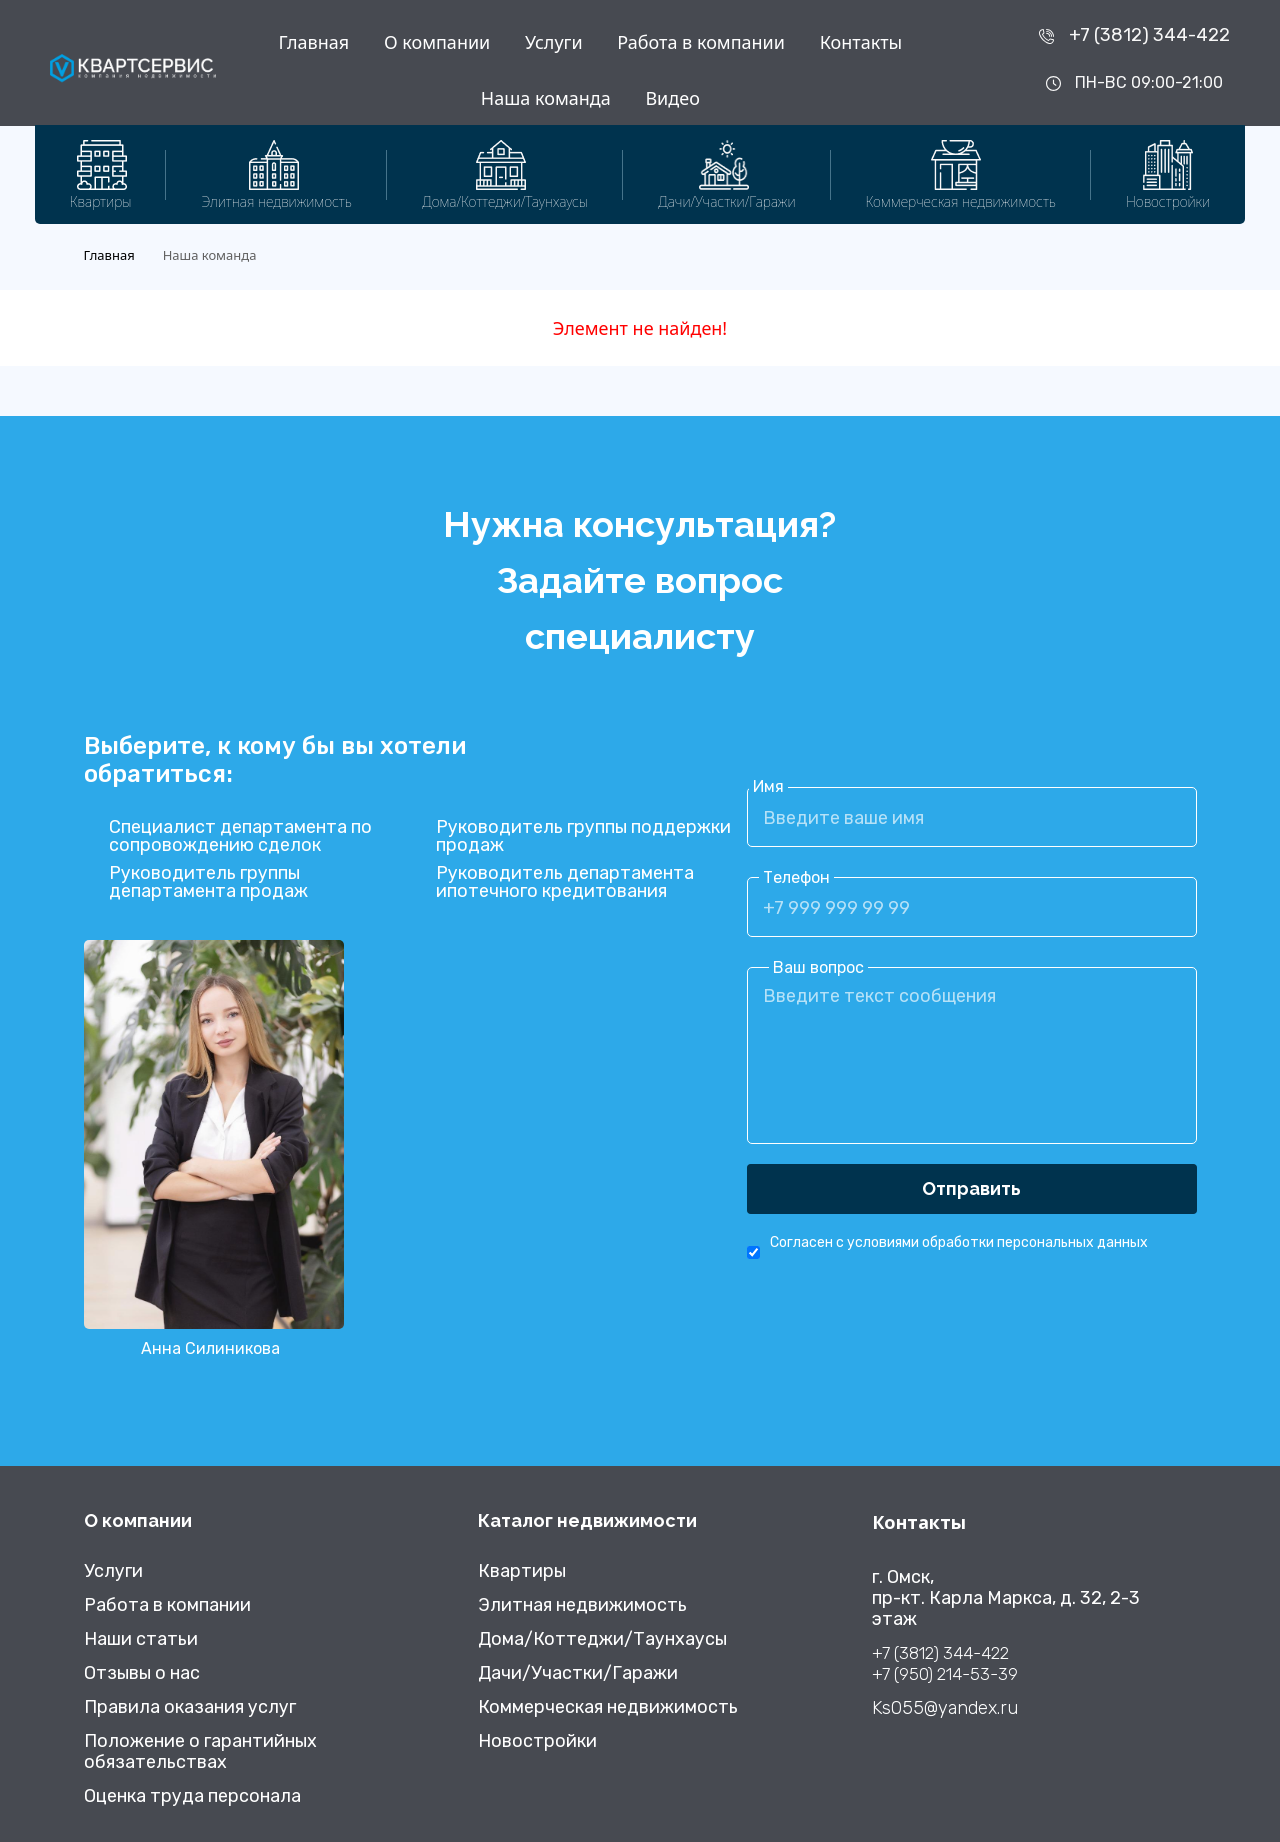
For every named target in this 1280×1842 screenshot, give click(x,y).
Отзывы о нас (142, 1673)
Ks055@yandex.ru (945, 1708)
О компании (437, 42)
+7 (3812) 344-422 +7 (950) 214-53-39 (945, 1663)
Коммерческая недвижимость (608, 1707)
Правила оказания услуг (190, 1707)
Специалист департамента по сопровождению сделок (240, 836)
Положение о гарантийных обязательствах (200, 1752)
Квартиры (522, 1571)
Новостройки (537, 1741)
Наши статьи (141, 1639)
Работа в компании (701, 42)
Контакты (861, 42)
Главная (313, 42)
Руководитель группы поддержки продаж (583, 836)
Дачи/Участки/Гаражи (578, 1673)
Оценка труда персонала (192, 1796)
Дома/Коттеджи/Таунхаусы (602, 1639)
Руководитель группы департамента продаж (208, 882)
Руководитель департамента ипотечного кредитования (565, 882)
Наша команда (546, 98)
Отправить (971, 1188)
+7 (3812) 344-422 (1149, 35)
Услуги (554, 42)
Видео (672, 98)
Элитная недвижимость (582, 1605)
